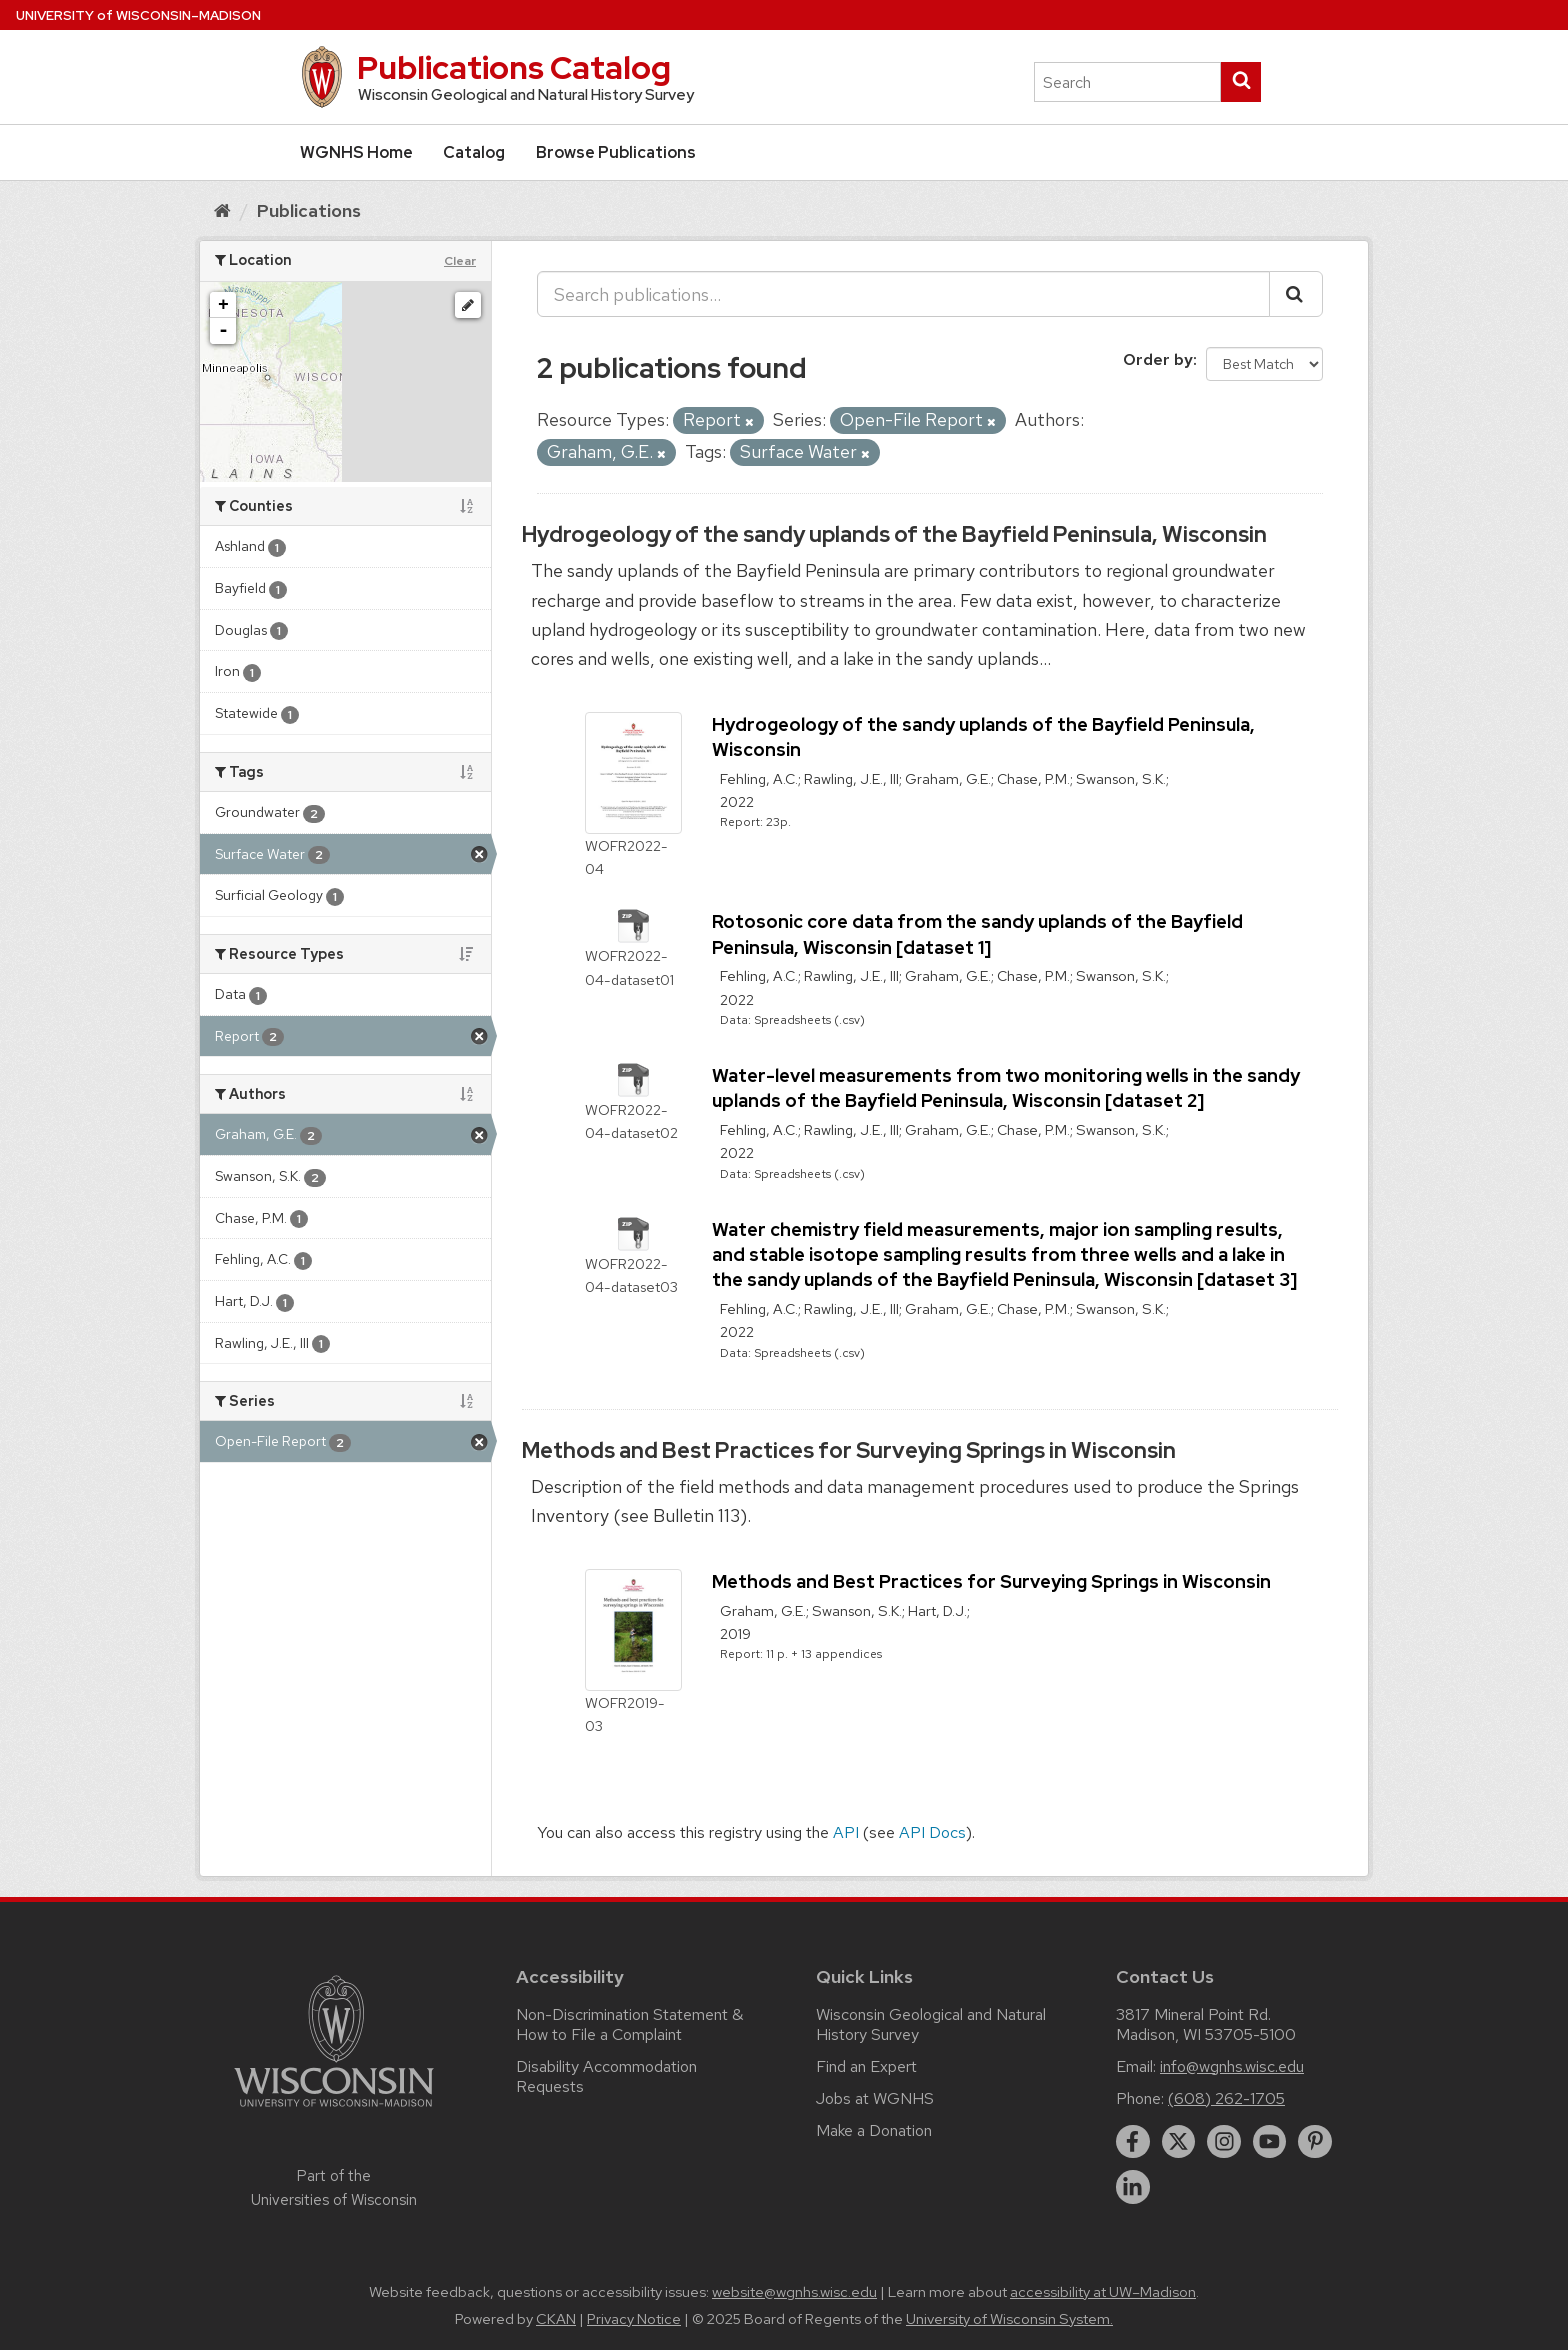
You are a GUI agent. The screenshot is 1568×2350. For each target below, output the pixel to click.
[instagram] (1224, 2142)
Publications (309, 210)
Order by (1158, 359)
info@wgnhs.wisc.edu (1232, 2066)
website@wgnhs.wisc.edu (794, 2292)
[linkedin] (1133, 2187)
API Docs (932, 1832)
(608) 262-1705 (1226, 2098)
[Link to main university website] (334, 2110)
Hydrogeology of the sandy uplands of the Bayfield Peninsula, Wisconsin (894, 534)
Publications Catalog (514, 67)
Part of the (334, 2188)
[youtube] (1270, 2142)
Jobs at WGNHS (875, 2098)
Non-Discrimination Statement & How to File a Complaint (629, 2024)
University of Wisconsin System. (1009, 2319)
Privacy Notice (634, 2319)
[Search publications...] (903, 294)
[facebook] (1133, 2142)
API (846, 1832)
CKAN (556, 2319)
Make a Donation (874, 2130)
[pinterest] (1315, 2142)
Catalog (474, 152)
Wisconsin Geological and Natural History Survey (931, 2024)
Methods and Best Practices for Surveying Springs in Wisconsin (849, 1450)
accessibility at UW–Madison (1103, 2292)
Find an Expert (866, 2066)
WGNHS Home (356, 152)
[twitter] (1179, 2142)
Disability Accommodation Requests (606, 2076)
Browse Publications (616, 152)
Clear (460, 261)
